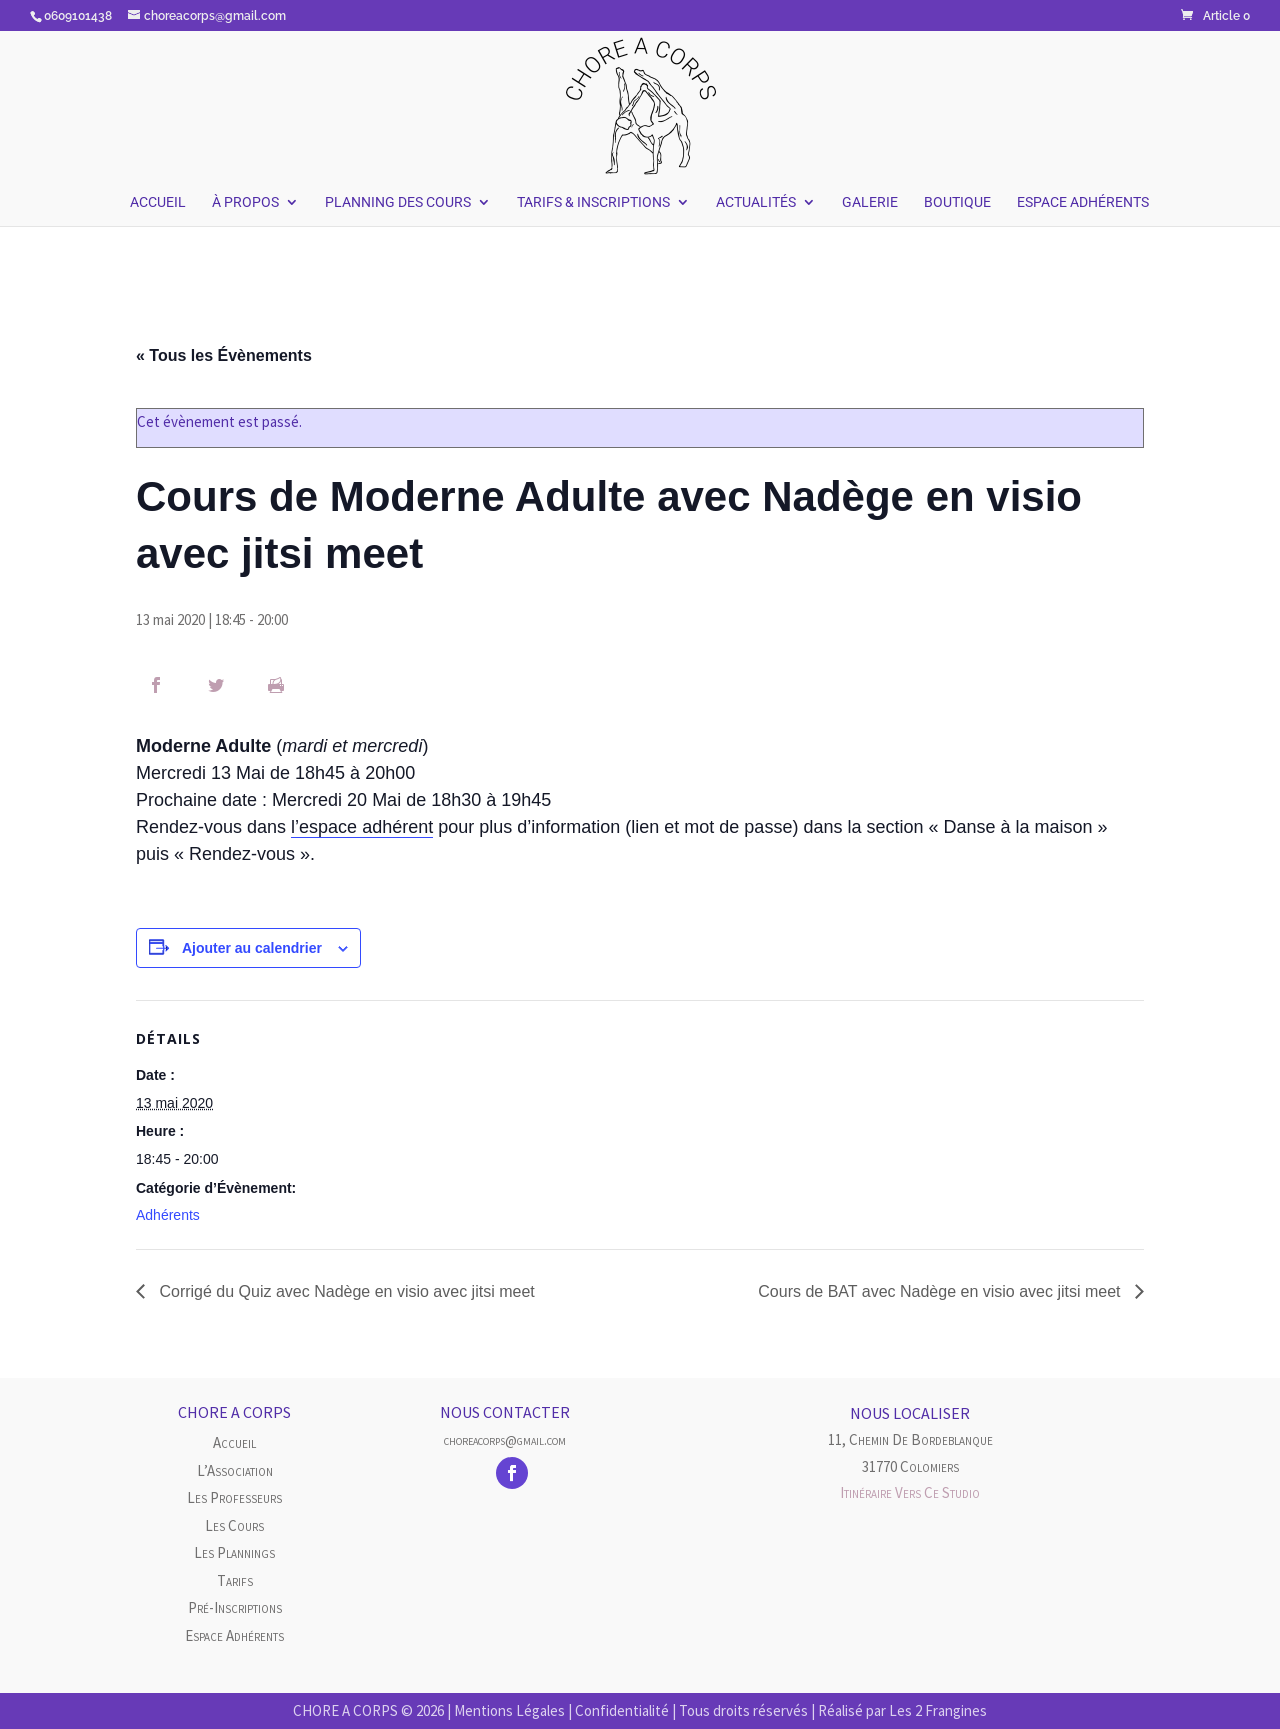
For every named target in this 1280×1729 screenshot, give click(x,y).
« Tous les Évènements (224, 355)
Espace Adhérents (1083, 202)
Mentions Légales (509, 1710)
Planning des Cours (398, 202)
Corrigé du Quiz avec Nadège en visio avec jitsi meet (345, 1291)
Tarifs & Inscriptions (593, 202)
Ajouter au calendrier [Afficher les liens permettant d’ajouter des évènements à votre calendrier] (252, 948)
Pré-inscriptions (235, 1607)
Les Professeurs (234, 1497)
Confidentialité (622, 1710)
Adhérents (168, 1215)
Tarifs (235, 1580)
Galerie (870, 202)
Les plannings (234, 1552)
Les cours (234, 1525)
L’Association (235, 1470)
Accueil (158, 202)
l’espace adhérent (362, 827)
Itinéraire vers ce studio (910, 1492)
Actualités (756, 202)
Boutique (957, 202)
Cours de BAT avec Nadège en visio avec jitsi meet (941, 1291)
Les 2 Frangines (938, 1710)
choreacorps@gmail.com (505, 1440)
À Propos (245, 202)
